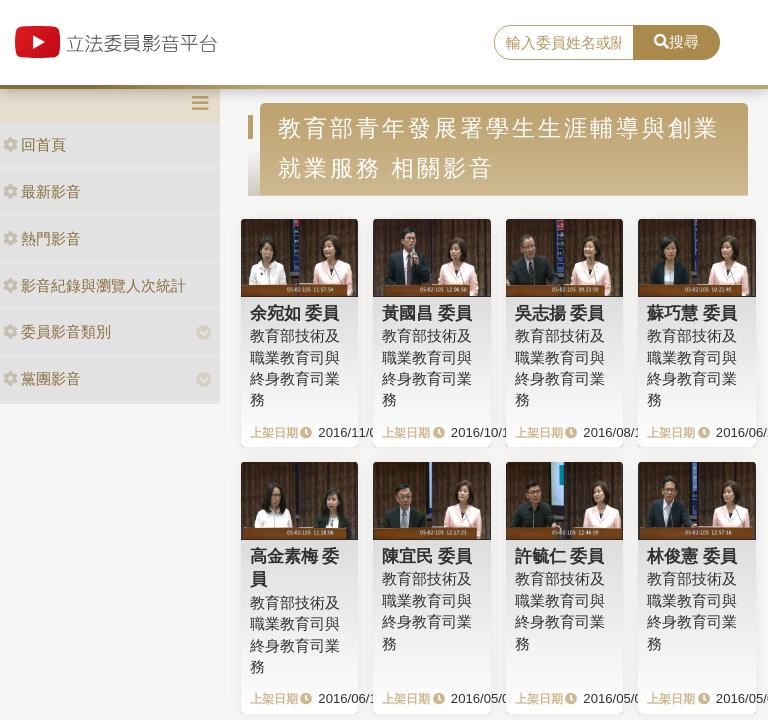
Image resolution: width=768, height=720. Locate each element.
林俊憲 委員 (692, 556)
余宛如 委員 (295, 313)
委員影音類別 (57, 331)
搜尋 (676, 41)
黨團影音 (42, 378)
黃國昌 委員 (427, 313)
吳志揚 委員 (560, 313)
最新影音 (42, 191)
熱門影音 (42, 238)
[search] (564, 43)
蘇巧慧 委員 (692, 313)
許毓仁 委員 (560, 556)
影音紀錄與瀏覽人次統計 (94, 285)
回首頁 (34, 144)
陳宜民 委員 (427, 556)
